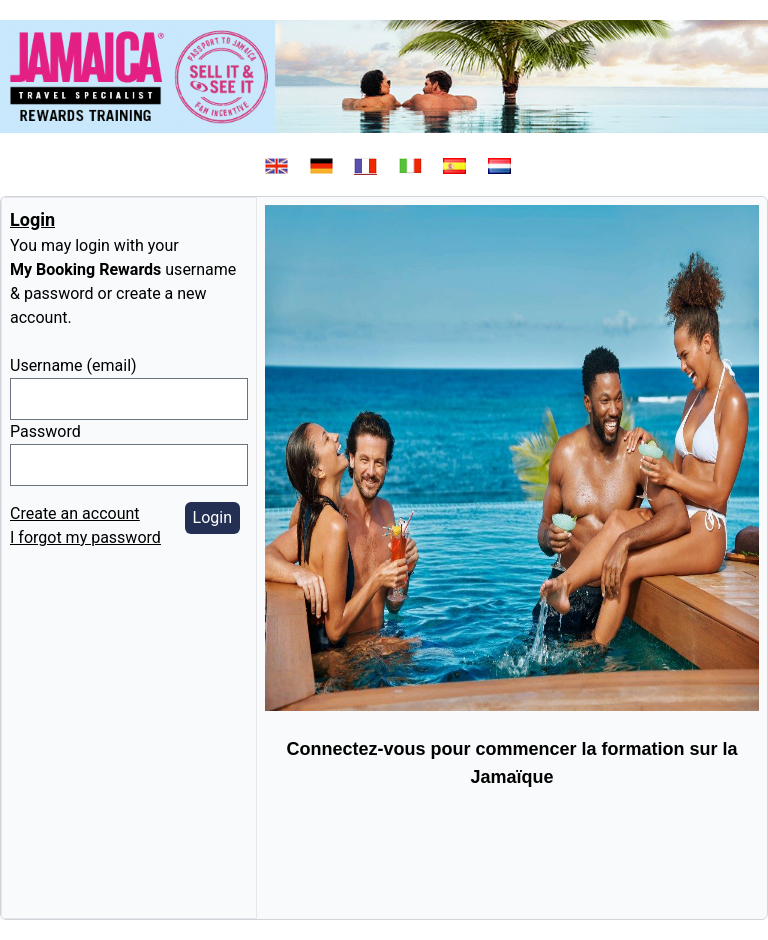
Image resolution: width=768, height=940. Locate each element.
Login (212, 517)
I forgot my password (85, 537)
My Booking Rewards (85, 269)
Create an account (75, 513)
